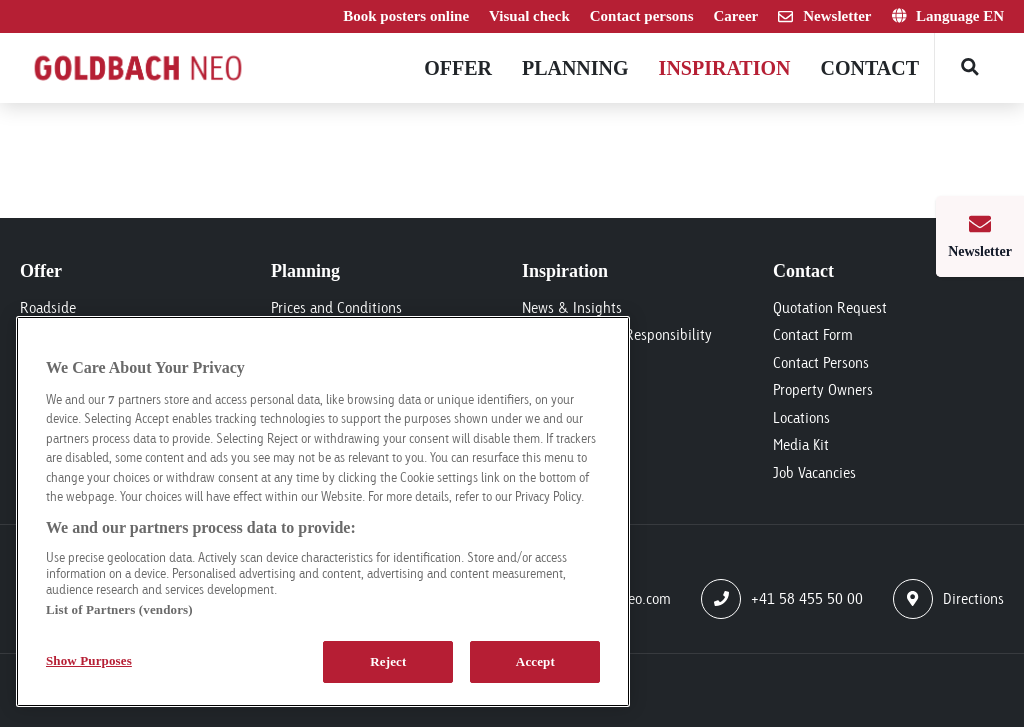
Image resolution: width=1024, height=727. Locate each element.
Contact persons (642, 16)
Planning (575, 68)
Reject (388, 661)
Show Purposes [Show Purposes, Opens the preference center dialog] (89, 660)
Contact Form (813, 334)
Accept (535, 661)
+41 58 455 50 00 (782, 599)
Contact (869, 68)
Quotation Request (830, 307)
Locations (801, 417)
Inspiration (725, 68)
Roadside (48, 307)
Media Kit (801, 444)
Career (736, 16)
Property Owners (823, 389)
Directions (948, 599)
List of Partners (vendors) (119, 609)
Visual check (529, 16)
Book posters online (406, 16)
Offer (458, 68)
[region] (323, 511)
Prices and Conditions (336, 307)
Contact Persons (821, 362)
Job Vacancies (814, 472)
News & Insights (572, 307)
